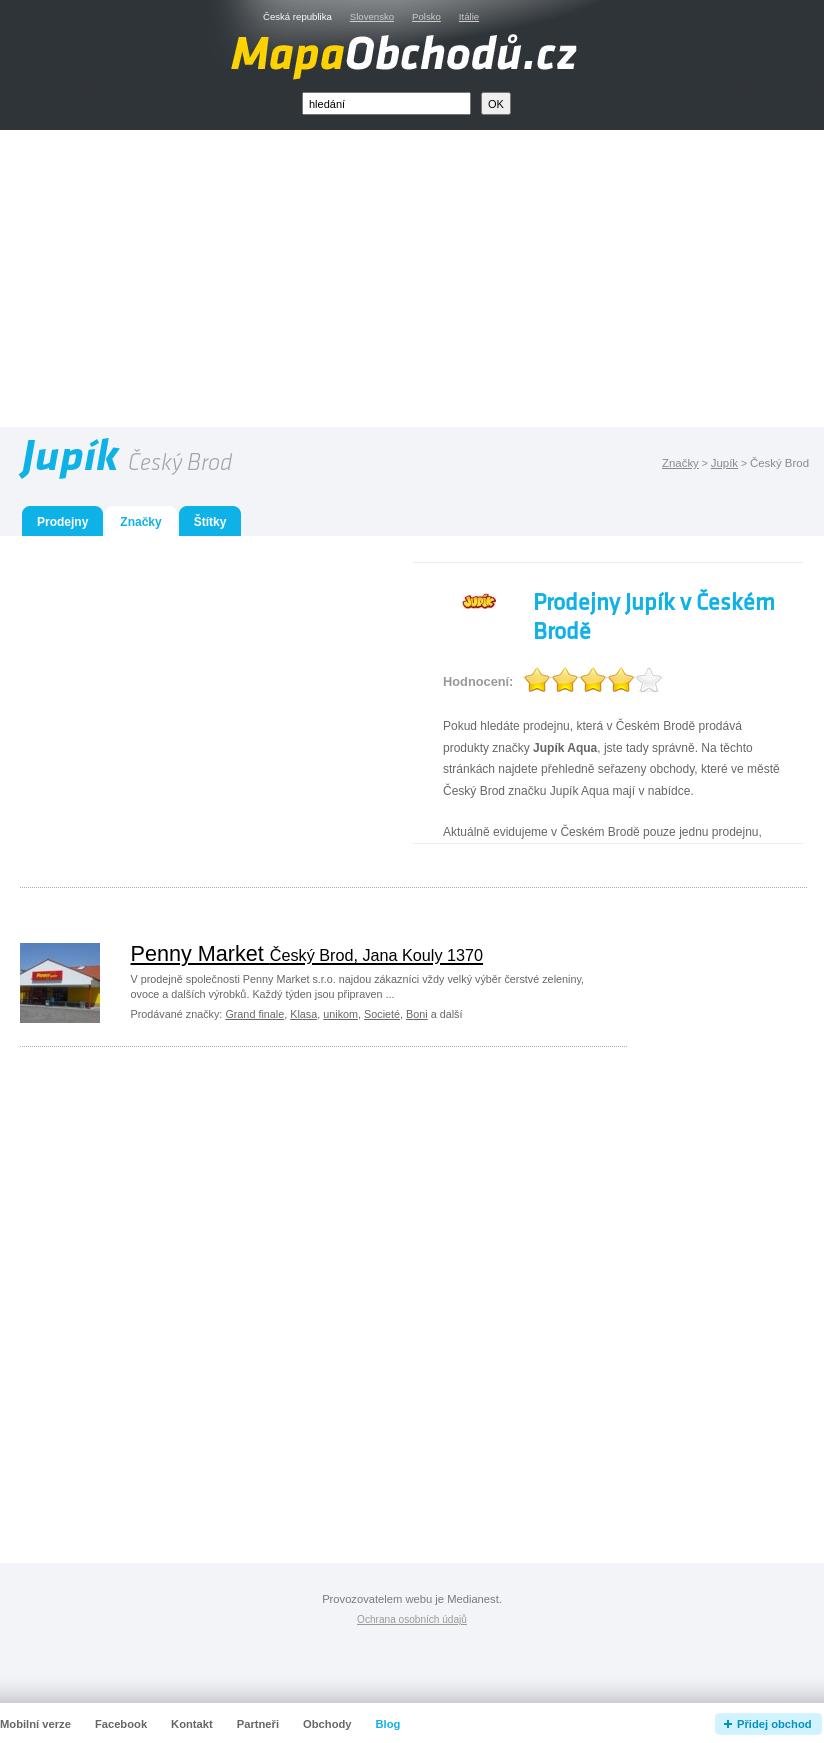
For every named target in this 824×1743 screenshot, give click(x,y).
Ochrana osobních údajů (412, 1619)
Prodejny (62, 522)
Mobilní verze (35, 1724)
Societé (382, 1014)
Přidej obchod (774, 1724)
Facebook (121, 1724)
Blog (388, 1724)
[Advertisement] (435, 283)
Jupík (724, 463)
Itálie (469, 16)
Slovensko (372, 16)
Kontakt (192, 1724)
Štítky (210, 522)
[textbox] (386, 103)
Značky (680, 463)
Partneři (258, 1724)
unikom (340, 1014)
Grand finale (254, 1014)
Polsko (426, 16)
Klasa (303, 1014)
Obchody (327, 1724)
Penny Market (307, 953)
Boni (417, 1014)
